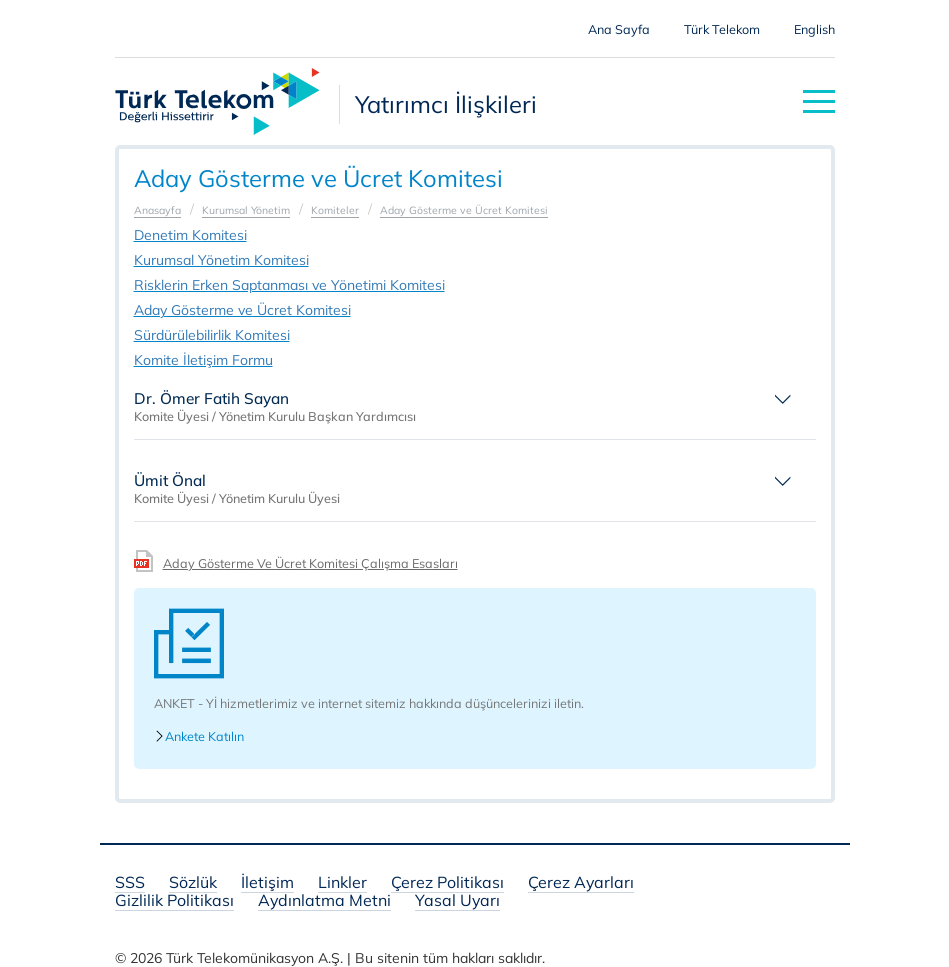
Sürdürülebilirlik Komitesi (212, 335)
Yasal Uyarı (457, 901)
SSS (130, 883)
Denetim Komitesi (190, 235)
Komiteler (335, 210)
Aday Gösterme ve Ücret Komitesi (464, 210)
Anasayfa (157, 210)
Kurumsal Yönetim (246, 210)
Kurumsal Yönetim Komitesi (221, 260)
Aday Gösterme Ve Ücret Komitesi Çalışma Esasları (310, 563)
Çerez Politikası (447, 883)
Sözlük (193, 883)
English (814, 29)
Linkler (342, 883)
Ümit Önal (170, 480)
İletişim (267, 883)
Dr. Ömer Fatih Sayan (211, 398)
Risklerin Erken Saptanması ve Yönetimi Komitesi (289, 285)
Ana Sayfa (619, 29)
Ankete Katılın (199, 736)
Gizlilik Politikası (174, 901)
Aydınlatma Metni (324, 901)
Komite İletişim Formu (203, 360)
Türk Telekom (722, 29)
